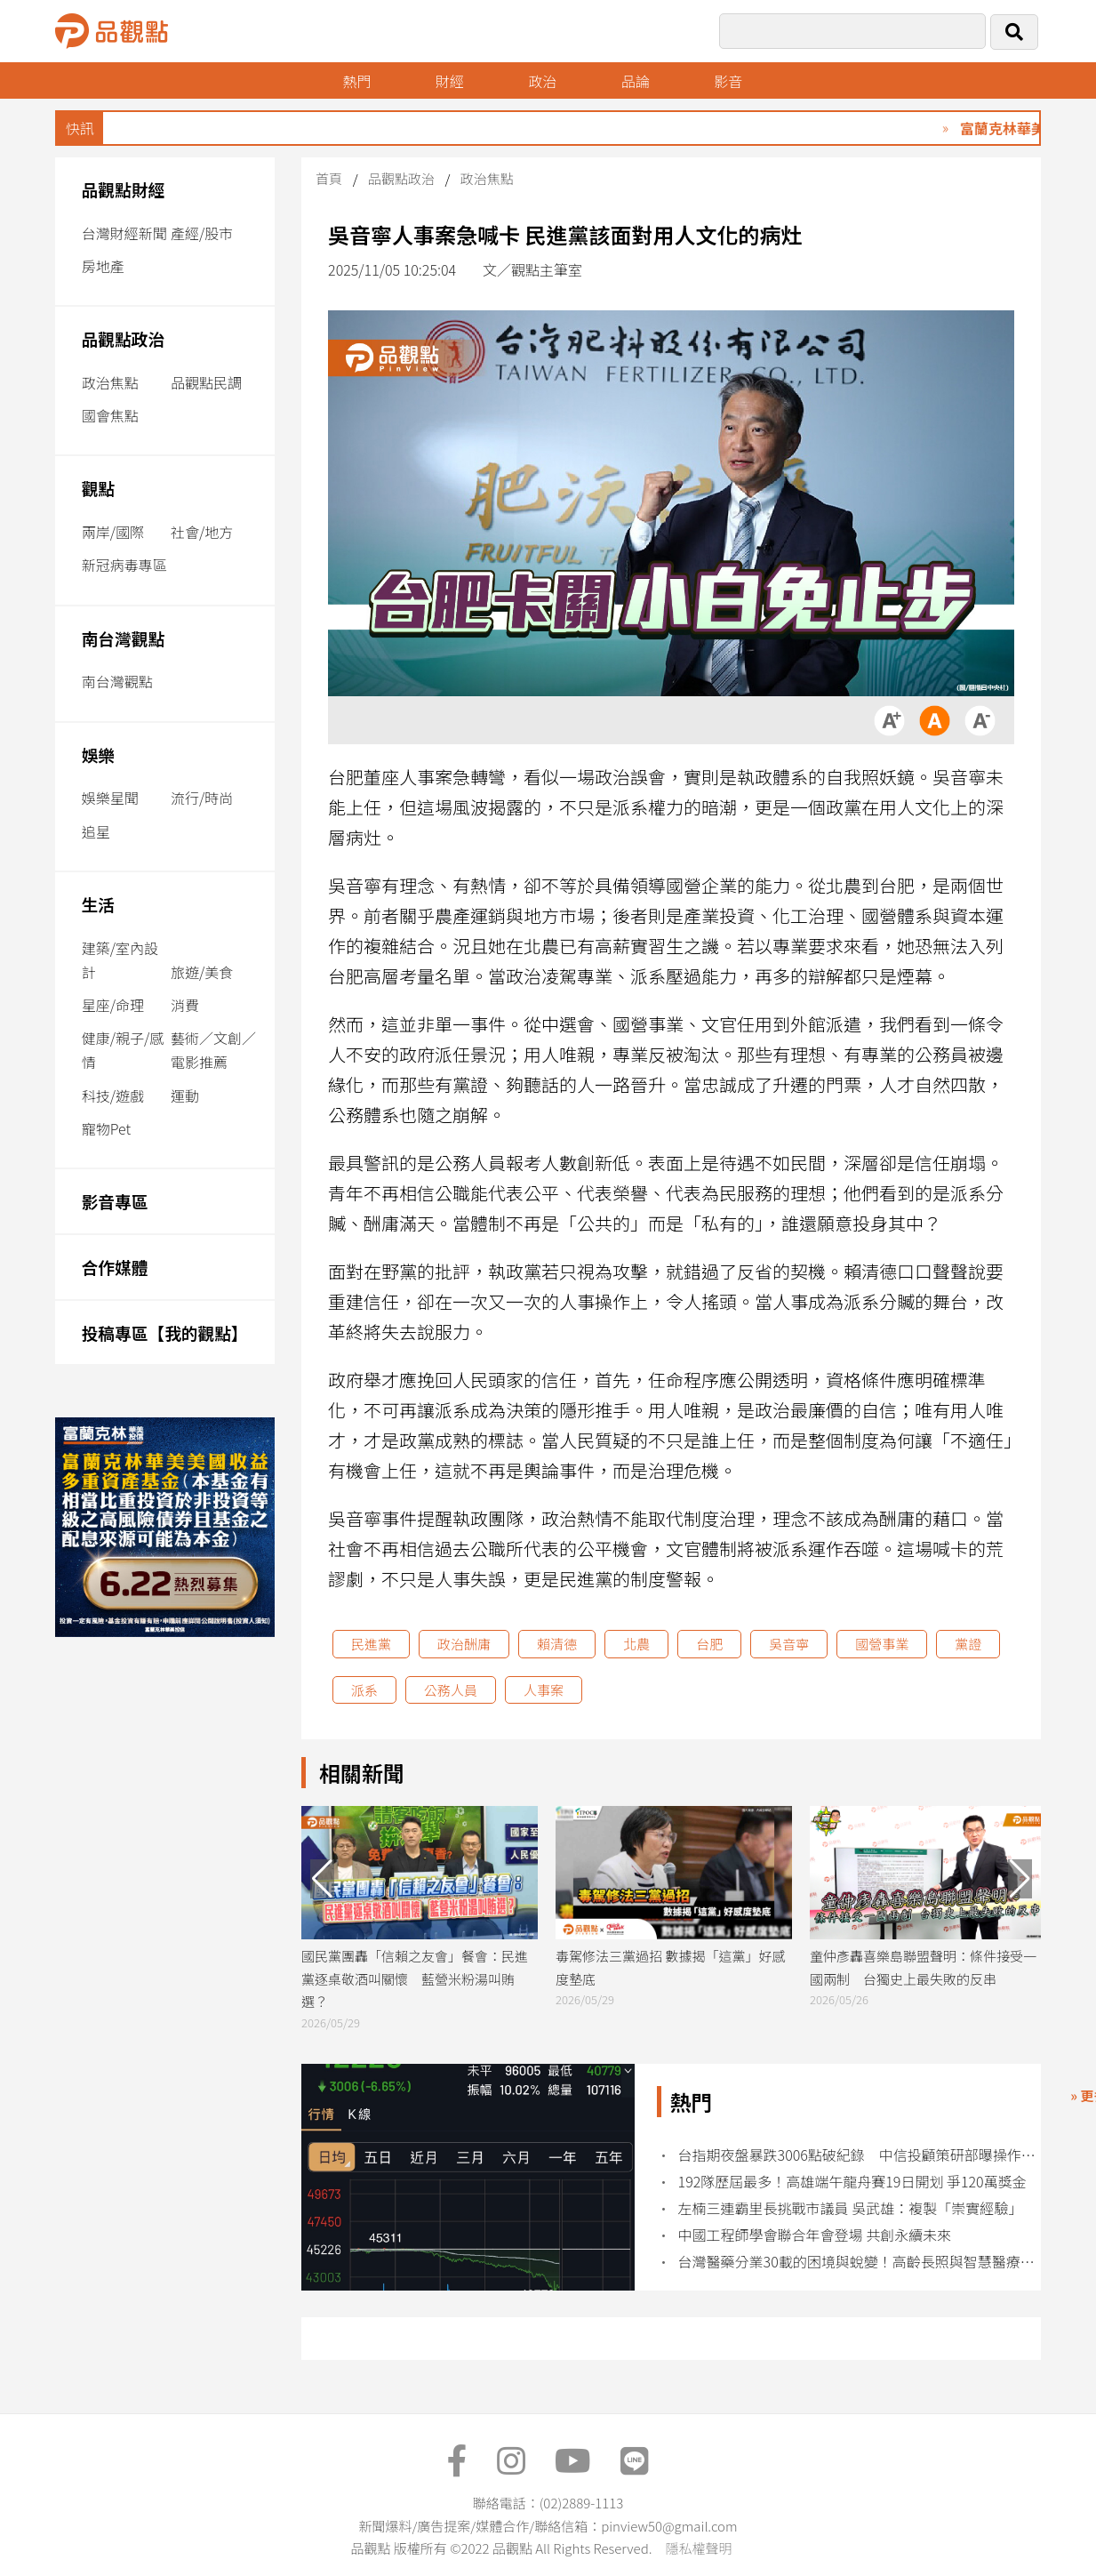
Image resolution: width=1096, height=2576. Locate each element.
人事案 (544, 1690)
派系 (364, 1690)
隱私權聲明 (698, 2548)
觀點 (98, 488)
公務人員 (450, 1690)
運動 (185, 1095)
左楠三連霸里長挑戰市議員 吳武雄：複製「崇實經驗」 (850, 2208)
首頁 (329, 178)
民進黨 (371, 1643)
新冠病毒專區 (124, 564)
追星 (96, 831)
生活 (98, 904)
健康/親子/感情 (123, 1049)
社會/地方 (202, 531)
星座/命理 (113, 1004)
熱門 (356, 81)
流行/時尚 (202, 797)
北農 (636, 1643)
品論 (635, 81)
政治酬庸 (464, 1643)
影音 (728, 81)
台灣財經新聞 (124, 233)
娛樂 (98, 754)
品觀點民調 (206, 382)
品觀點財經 (123, 189)
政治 (542, 81)
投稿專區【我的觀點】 (165, 1332)
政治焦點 (110, 382)
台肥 (709, 1643)
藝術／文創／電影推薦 (213, 1049)
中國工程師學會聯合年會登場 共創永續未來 (815, 2235)
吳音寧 (789, 1643)
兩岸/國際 (113, 531)
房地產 (103, 266)
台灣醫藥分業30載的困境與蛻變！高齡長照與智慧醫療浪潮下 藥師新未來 (861, 2261)
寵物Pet (106, 1128)
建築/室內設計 (120, 960)
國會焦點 (110, 415)
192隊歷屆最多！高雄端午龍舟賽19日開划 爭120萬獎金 (852, 2181)
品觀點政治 (123, 338)
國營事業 (881, 1643)
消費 (185, 1004)
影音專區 (115, 1201)
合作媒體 (115, 1267)
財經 (450, 81)
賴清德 (557, 1643)
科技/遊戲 (113, 1095)
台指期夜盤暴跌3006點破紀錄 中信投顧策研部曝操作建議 (861, 2155)
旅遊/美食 (202, 972)
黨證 (968, 1643)
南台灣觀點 (123, 638)
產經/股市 (202, 233)
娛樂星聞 (110, 797)
